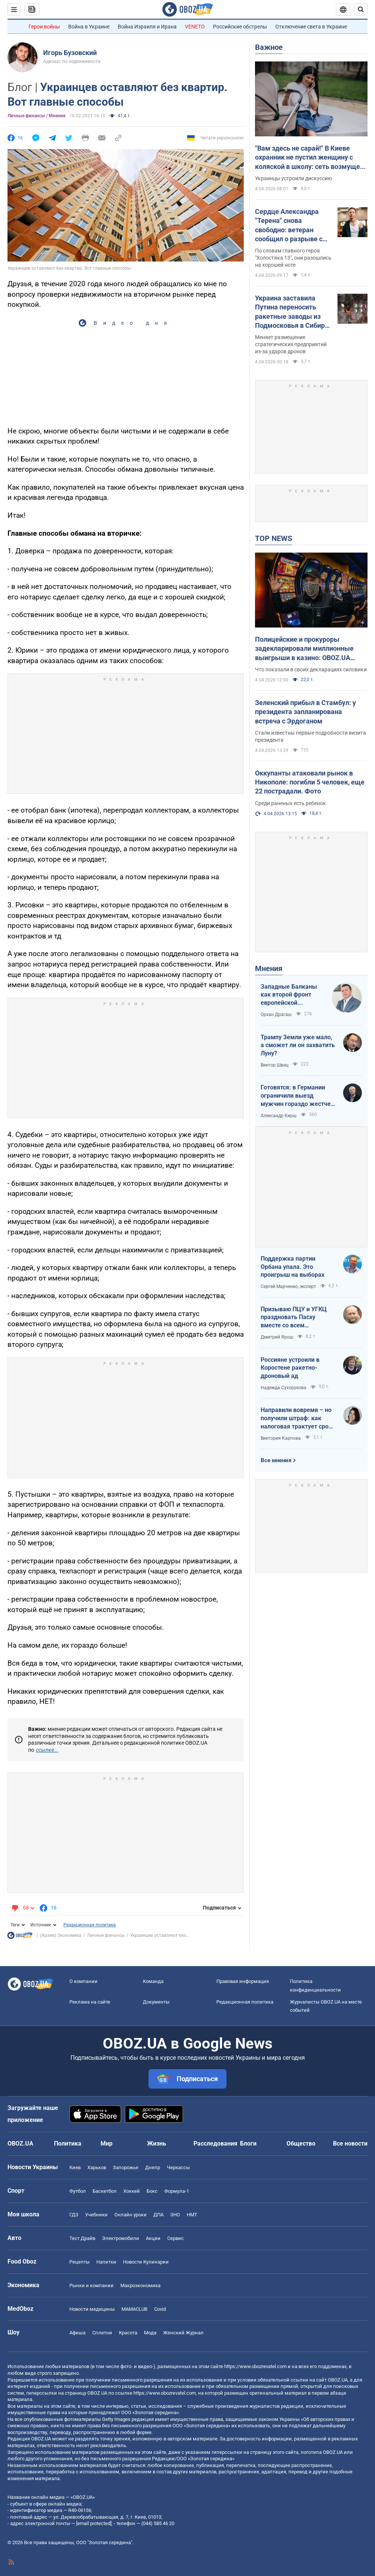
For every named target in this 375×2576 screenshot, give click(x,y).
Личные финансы (105, 1935)
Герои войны (44, 27)
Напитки (106, 2262)
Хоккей (131, 2191)
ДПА (158, 2214)
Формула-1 (176, 2191)
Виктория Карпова (281, 1438)
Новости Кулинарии (146, 2262)
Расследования (215, 2143)
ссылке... (47, 1750)
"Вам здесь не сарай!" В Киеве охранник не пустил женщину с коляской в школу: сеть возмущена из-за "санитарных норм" (311, 157)
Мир (106, 2143)
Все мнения (276, 1460)
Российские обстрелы (240, 27)
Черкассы (178, 2167)
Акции (153, 2238)
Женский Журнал (183, 2332)
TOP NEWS (273, 538)
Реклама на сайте (89, 2002)
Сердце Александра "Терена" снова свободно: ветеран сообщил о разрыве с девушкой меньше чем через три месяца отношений (291, 226)
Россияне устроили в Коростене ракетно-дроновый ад (290, 1367)
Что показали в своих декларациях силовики (311, 669)
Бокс (152, 2191)
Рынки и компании (91, 2285)
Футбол (77, 2191)
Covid (160, 2309)
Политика (67, 2143)
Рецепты (79, 2262)
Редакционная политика (89, 1925)
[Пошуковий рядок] (360, 9)
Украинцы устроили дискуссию (293, 178)
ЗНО (175, 2214)
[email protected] (93, 2523)
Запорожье (125, 2167)
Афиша (77, 2332)
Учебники (96, 2214)
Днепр (152, 2167)
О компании (83, 1981)
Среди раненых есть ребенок (290, 803)
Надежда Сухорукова (283, 1387)
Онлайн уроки (130, 2214)
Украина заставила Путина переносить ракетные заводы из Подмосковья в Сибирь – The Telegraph (291, 312)
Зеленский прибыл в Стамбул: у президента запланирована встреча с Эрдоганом (305, 712)
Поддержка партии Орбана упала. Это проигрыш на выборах (292, 1266)
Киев (75, 2167)
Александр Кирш (279, 1115)
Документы (156, 2002)
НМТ (192, 2214)
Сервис (175, 2238)
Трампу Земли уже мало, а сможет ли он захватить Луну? (298, 1045)
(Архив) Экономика (60, 1935)
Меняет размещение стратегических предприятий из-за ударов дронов (291, 344)
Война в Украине (89, 27)
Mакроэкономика (140, 2285)
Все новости (350, 2143)
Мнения (268, 968)
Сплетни (102, 2332)
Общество (300, 2143)
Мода (150, 2332)
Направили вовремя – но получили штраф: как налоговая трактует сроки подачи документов (298, 1418)
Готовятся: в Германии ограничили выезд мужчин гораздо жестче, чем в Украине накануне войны (296, 1096)
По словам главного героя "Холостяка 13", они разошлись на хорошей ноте (293, 258)
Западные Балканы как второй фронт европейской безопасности (289, 995)
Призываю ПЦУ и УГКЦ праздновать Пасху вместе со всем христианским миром (294, 1318)
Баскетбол (105, 2191)
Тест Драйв (82, 2238)
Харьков (96, 2167)
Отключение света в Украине (311, 27)
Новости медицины (92, 2309)
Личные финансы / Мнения (37, 115)
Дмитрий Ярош (277, 1337)
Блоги (248, 2143)
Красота (128, 2332)
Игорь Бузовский (70, 53)
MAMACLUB (134, 2309)
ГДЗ (73, 2214)
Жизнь (156, 2143)
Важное (269, 47)
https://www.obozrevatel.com (255, 2366)
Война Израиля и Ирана (147, 27)
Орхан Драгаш (276, 1014)
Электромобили (120, 2238)
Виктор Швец (274, 1065)
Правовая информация (242, 1981)
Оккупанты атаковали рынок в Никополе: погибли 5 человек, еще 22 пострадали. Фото (309, 782)
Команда (153, 1981)
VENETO (195, 27)
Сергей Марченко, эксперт (288, 1286)
